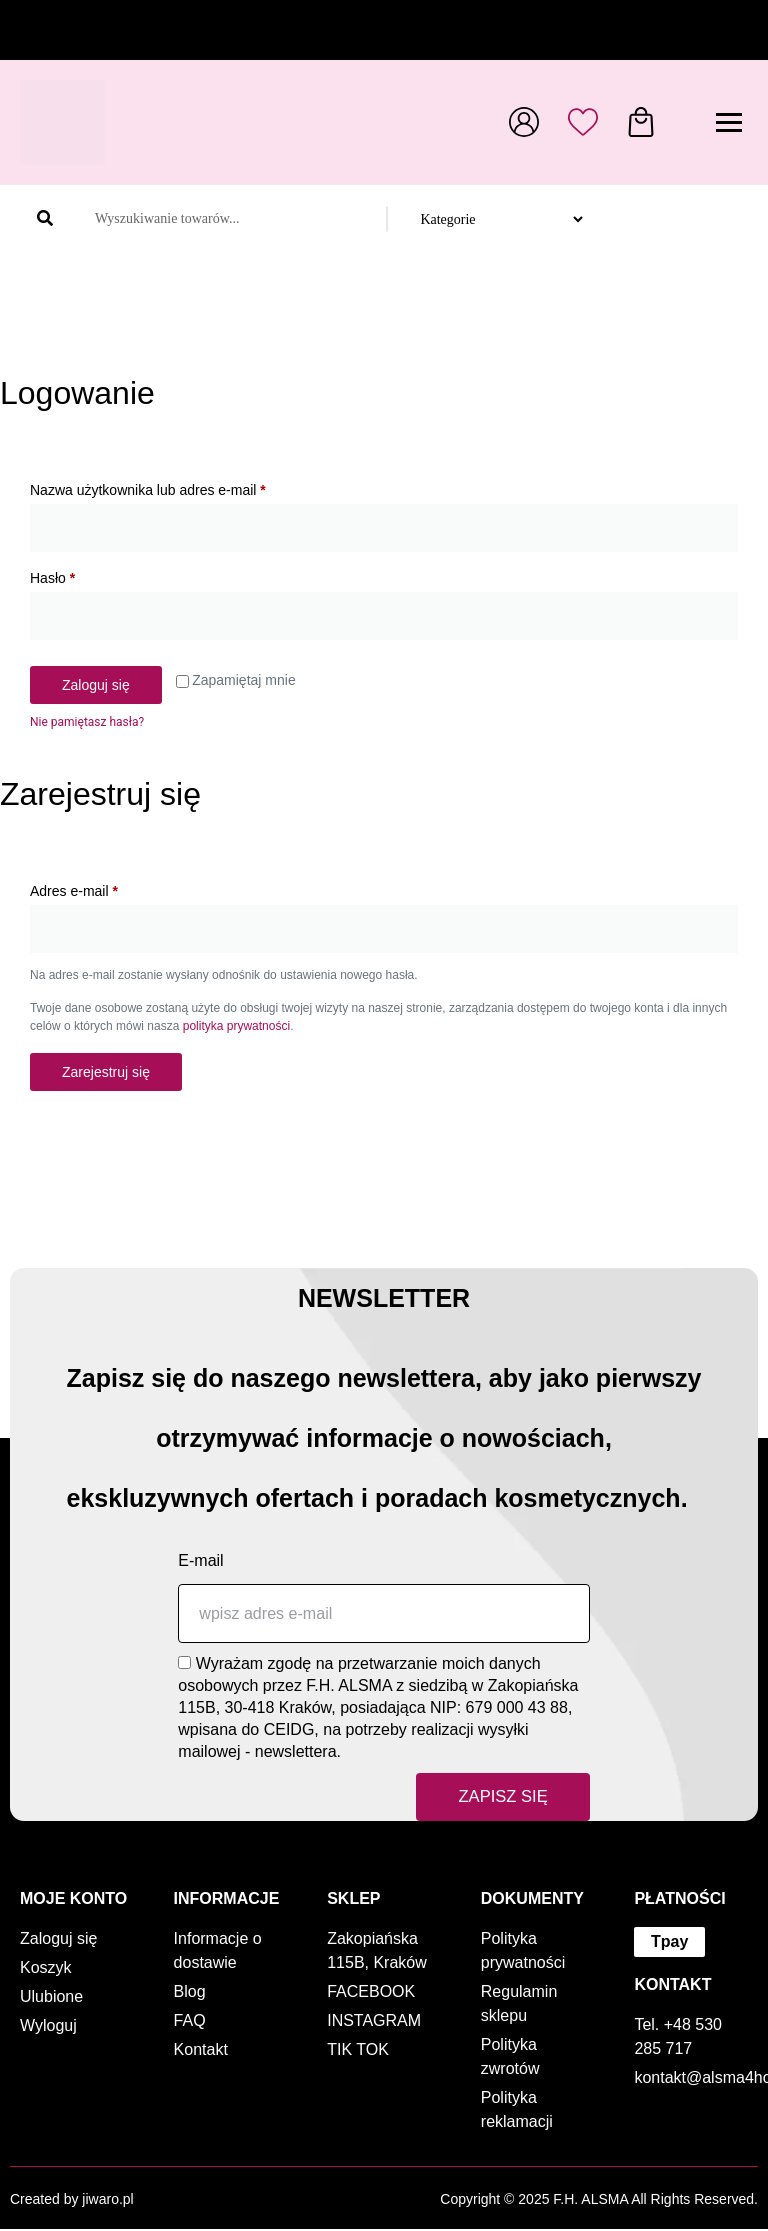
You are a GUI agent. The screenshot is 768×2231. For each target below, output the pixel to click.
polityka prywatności (236, 1026)
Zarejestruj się (106, 1072)
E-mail (200, 1560)
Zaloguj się (96, 685)
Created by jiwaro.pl (72, 2201)
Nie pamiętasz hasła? (87, 722)
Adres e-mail (109, 888)
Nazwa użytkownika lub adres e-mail (182, 487)
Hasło (87, 575)
